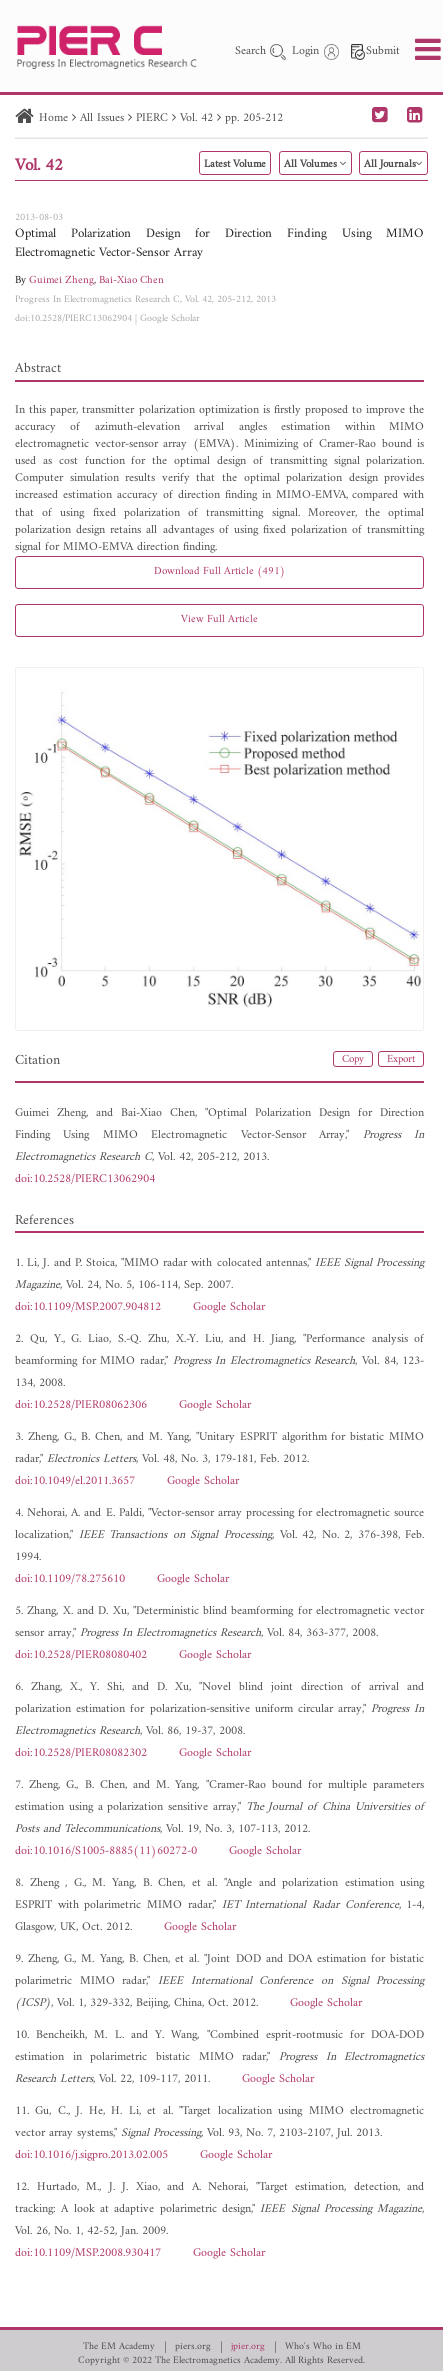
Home (53, 118)
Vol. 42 (196, 118)
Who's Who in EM (323, 2347)
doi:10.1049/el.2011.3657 (75, 1481)
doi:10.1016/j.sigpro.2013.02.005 (91, 2155)
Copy (353, 1059)
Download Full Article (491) (219, 571)
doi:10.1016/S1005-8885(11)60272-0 (106, 1851)
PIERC (152, 118)
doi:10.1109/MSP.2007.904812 (88, 1307)
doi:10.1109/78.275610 (70, 1579)
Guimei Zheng (61, 280)
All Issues (102, 118)
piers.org (193, 2347)
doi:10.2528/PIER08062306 (81, 1405)
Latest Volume (235, 164)
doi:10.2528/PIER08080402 (81, 1655)
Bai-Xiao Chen (131, 280)
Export (401, 1059)
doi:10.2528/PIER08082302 (81, 1753)
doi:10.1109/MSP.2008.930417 (88, 2253)
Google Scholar (170, 318)
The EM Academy (119, 2347)
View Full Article (219, 619)
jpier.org (248, 2347)
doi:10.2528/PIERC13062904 (73, 318)
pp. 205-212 (254, 118)
